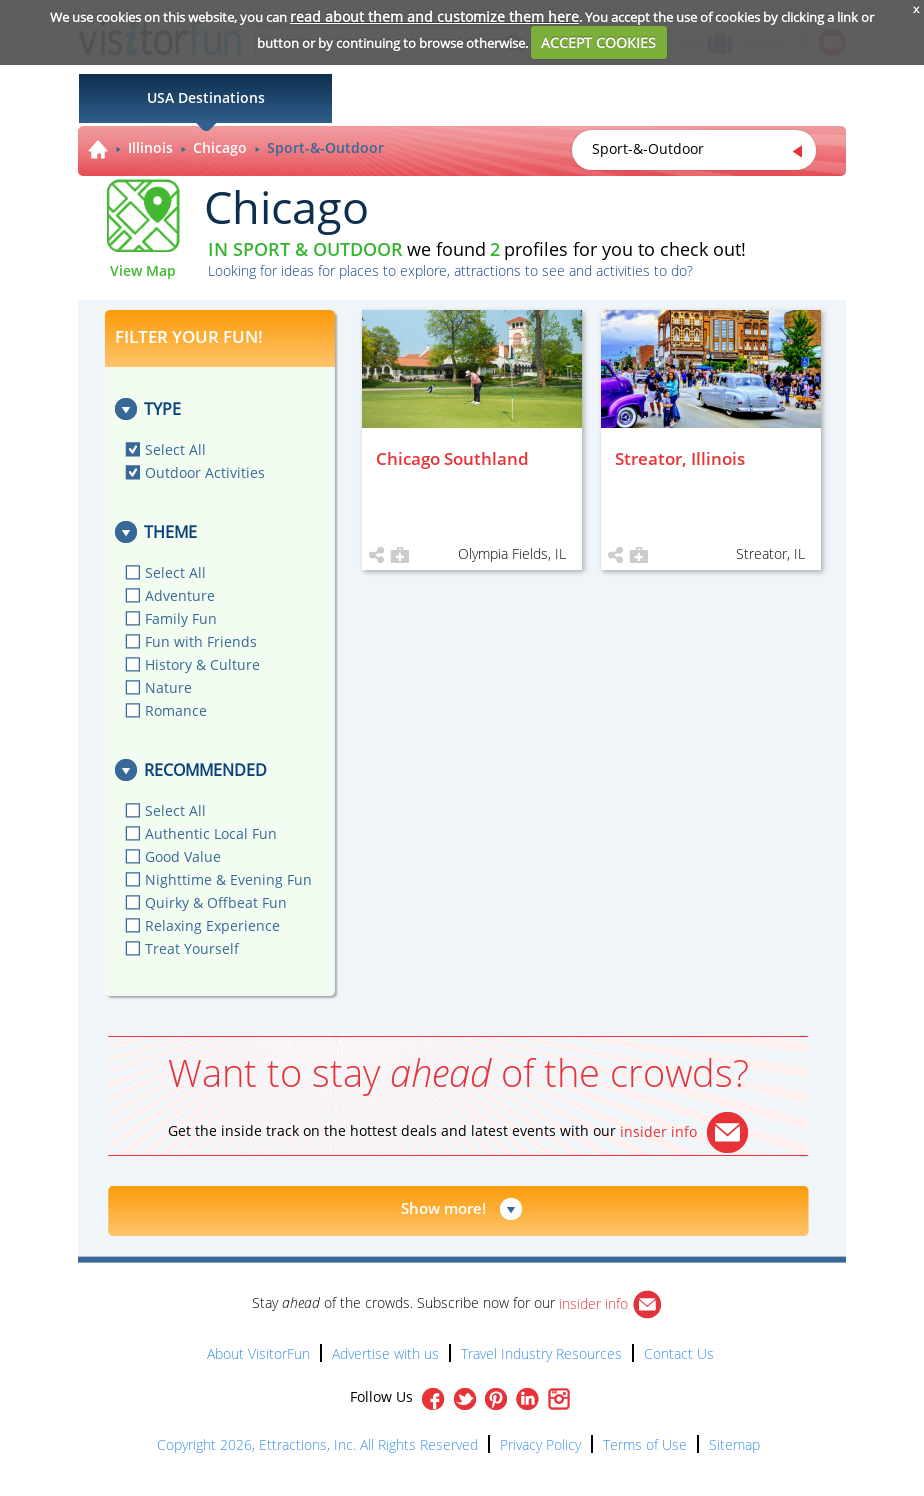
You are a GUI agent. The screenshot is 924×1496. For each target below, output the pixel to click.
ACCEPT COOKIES (598, 42)
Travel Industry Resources (541, 1353)
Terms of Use (645, 1444)
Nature (168, 687)
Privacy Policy (540, 1444)
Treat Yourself (192, 948)
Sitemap (734, 1444)
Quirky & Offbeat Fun (216, 902)
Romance (176, 710)
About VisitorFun (258, 1353)
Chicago (220, 147)
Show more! (443, 1208)
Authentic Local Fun (211, 833)
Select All (175, 449)
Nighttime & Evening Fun (228, 879)
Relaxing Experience (212, 925)
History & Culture (202, 664)
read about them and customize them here (434, 16)
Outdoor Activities (205, 472)
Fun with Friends (201, 641)
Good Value (183, 856)
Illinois (150, 147)
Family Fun (181, 618)
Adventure (180, 595)
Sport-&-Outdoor (325, 147)
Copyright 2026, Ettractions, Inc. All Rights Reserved (317, 1444)
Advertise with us (385, 1353)
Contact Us (679, 1353)
